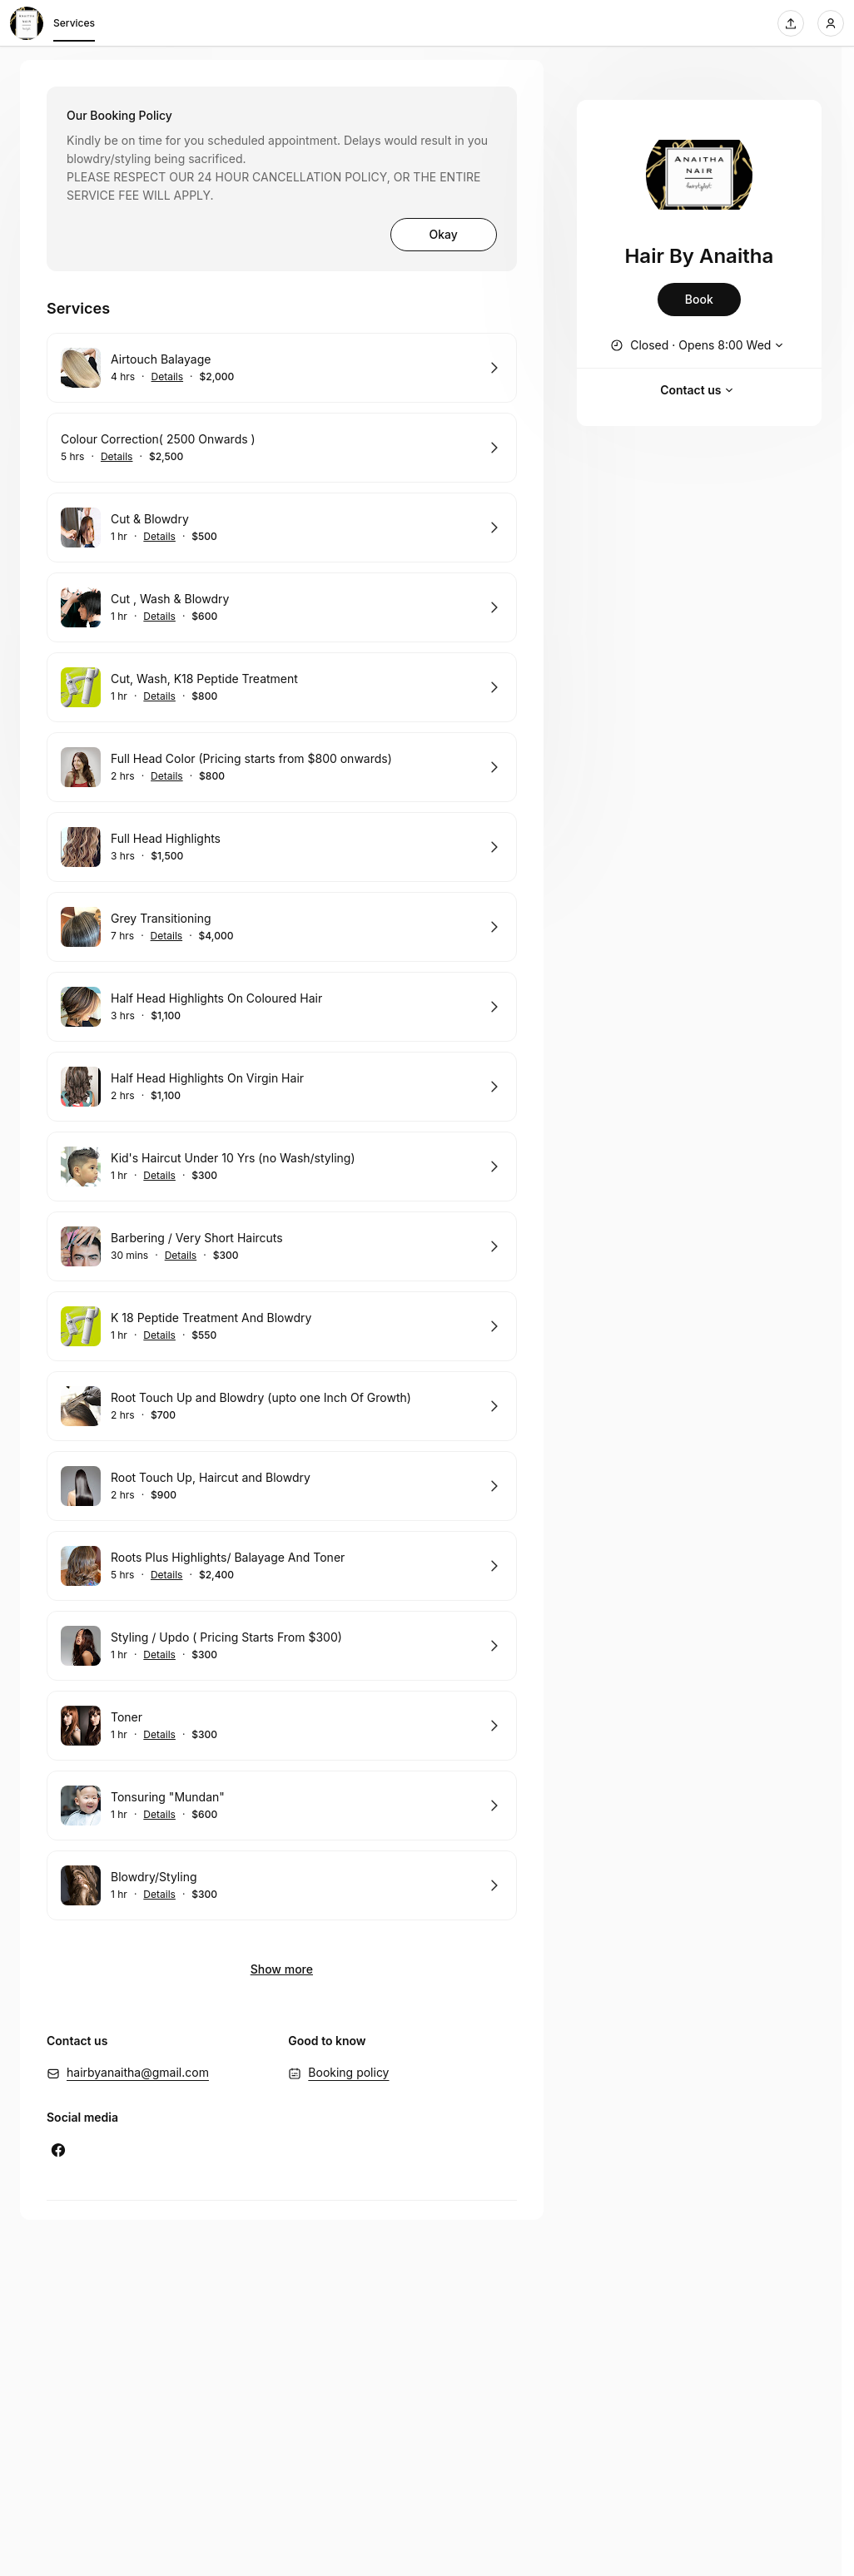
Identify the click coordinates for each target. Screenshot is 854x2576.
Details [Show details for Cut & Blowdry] (159, 536)
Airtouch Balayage (161, 359)
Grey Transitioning (161, 918)
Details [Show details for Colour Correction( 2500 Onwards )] (117, 456)
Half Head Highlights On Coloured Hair (216, 998)
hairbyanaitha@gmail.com (138, 2072)
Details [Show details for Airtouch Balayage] (167, 377)
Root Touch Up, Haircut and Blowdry (210, 1477)
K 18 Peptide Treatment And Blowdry (211, 1317)
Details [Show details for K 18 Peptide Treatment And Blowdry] (159, 1335)
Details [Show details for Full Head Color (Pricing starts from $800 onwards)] (167, 776)
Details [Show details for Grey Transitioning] (167, 936)
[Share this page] (790, 23)
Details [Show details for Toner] (159, 1734)
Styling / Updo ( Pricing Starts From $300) (226, 1637)
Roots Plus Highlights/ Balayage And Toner (228, 1557)
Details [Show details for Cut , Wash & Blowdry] (159, 616)
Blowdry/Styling (154, 1877)
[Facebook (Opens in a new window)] (58, 2150)
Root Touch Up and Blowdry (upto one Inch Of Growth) (261, 1397)
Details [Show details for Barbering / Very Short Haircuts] (181, 1255)
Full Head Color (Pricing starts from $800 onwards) (251, 758)
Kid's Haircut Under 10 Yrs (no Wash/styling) (233, 1158)
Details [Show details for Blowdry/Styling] (159, 1894)
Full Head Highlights (166, 838)
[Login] (830, 23)
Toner (126, 1717)
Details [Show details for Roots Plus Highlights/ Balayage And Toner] (167, 1575)
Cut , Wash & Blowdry (170, 599)
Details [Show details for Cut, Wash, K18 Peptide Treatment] (159, 696)
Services (74, 26)
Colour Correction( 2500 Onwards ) (158, 439)
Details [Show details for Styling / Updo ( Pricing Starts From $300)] (159, 1655)
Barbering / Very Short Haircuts (197, 1238)
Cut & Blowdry (150, 519)
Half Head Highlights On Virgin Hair (207, 1078)
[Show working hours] (698, 345)
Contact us (698, 390)
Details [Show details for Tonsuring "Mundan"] (159, 1814)
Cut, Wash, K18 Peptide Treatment (204, 678)
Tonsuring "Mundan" (168, 1797)
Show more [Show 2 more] (282, 1969)
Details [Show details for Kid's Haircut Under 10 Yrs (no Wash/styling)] (159, 1175)
